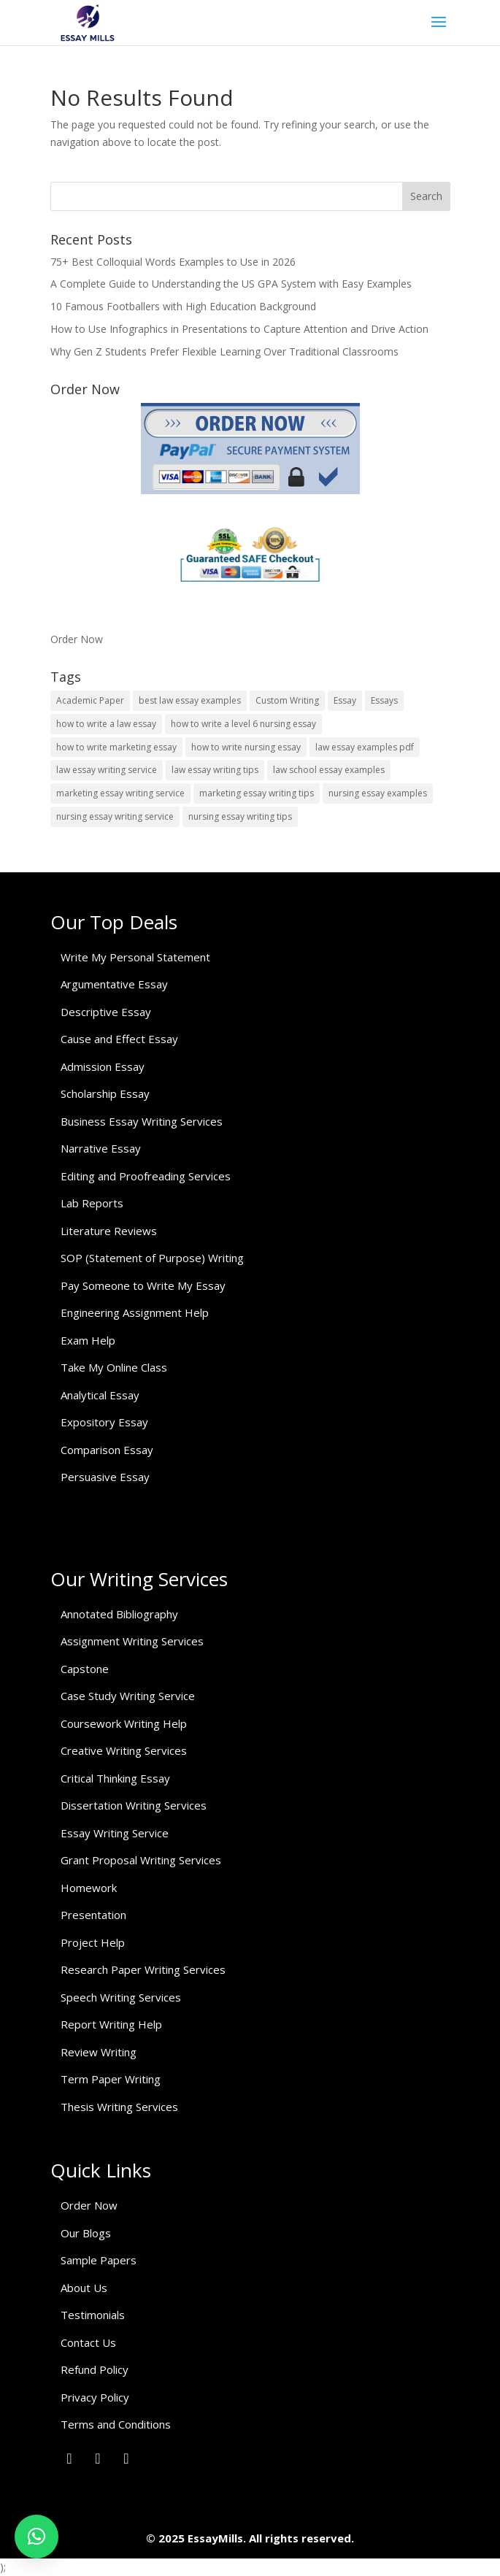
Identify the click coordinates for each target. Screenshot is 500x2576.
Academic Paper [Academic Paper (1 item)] (90, 700)
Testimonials (93, 2314)
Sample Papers (98, 2260)
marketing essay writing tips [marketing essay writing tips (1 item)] (256, 793)
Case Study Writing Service (128, 1695)
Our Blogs (86, 2233)
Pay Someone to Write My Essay (143, 1285)
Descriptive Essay (106, 1011)
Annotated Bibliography (119, 1614)
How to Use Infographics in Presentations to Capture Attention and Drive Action (239, 329)
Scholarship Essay (105, 1093)
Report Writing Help (111, 2024)
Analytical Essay (100, 1395)
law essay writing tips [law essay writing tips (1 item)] (215, 770)
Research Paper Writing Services (143, 1969)
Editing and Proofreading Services (146, 1176)
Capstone (85, 1668)
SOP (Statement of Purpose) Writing (152, 1257)
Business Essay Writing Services (142, 1121)
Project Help (93, 1942)
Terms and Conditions (116, 2424)
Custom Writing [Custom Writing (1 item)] (287, 700)
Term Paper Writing (111, 2079)
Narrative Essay (101, 1148)
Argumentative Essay (114, 984)
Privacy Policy (95, 2397)
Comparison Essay (107, 1449)
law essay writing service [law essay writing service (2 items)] (106, 770)
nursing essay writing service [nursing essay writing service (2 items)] (115, 816)
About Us (84, 2287)
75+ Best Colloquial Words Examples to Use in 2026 (173, 262)
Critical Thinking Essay (115, 1778)
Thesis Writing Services (119, 2106)
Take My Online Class (114, 1367)
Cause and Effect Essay (119, 1038)
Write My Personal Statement (135, 957)
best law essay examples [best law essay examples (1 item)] (190, 700)
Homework (89, 1887)
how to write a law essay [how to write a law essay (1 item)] (106, 724)
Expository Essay (104, 1422)
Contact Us (88, 2342)
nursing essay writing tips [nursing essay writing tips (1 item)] (240, 816)
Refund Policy (94, 2369)
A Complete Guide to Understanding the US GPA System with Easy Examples (231, 284)
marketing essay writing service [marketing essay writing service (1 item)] (120, 793)
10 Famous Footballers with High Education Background (183, 306)
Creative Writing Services (124, 1750)
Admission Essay (103, 1066)
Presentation (93, 1914)
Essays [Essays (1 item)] (384, 700)
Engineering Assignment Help (135, 1312)
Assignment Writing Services (132, 1641)
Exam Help (88, 1340)
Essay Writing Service (115, 1833)
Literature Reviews (109, 1230)
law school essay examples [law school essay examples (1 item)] (329, 770)
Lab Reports (92, 1203)
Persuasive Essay (105, 1476)
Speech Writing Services (121, 1997)
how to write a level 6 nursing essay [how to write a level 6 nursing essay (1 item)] (243, 724)
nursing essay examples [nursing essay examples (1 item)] (377, 793)
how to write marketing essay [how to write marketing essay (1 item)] (116, 747)
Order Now (76, 639)
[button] (36, 2536)
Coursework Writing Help (124, 1723)
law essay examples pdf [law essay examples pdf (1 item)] (364, 747)
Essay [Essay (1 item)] (345, 700)
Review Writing (98, 2052)
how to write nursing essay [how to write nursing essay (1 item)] (246, 747)
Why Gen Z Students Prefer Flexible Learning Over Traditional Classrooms (224, 351)
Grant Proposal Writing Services (141, 1860)
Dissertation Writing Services (134, 1805)
